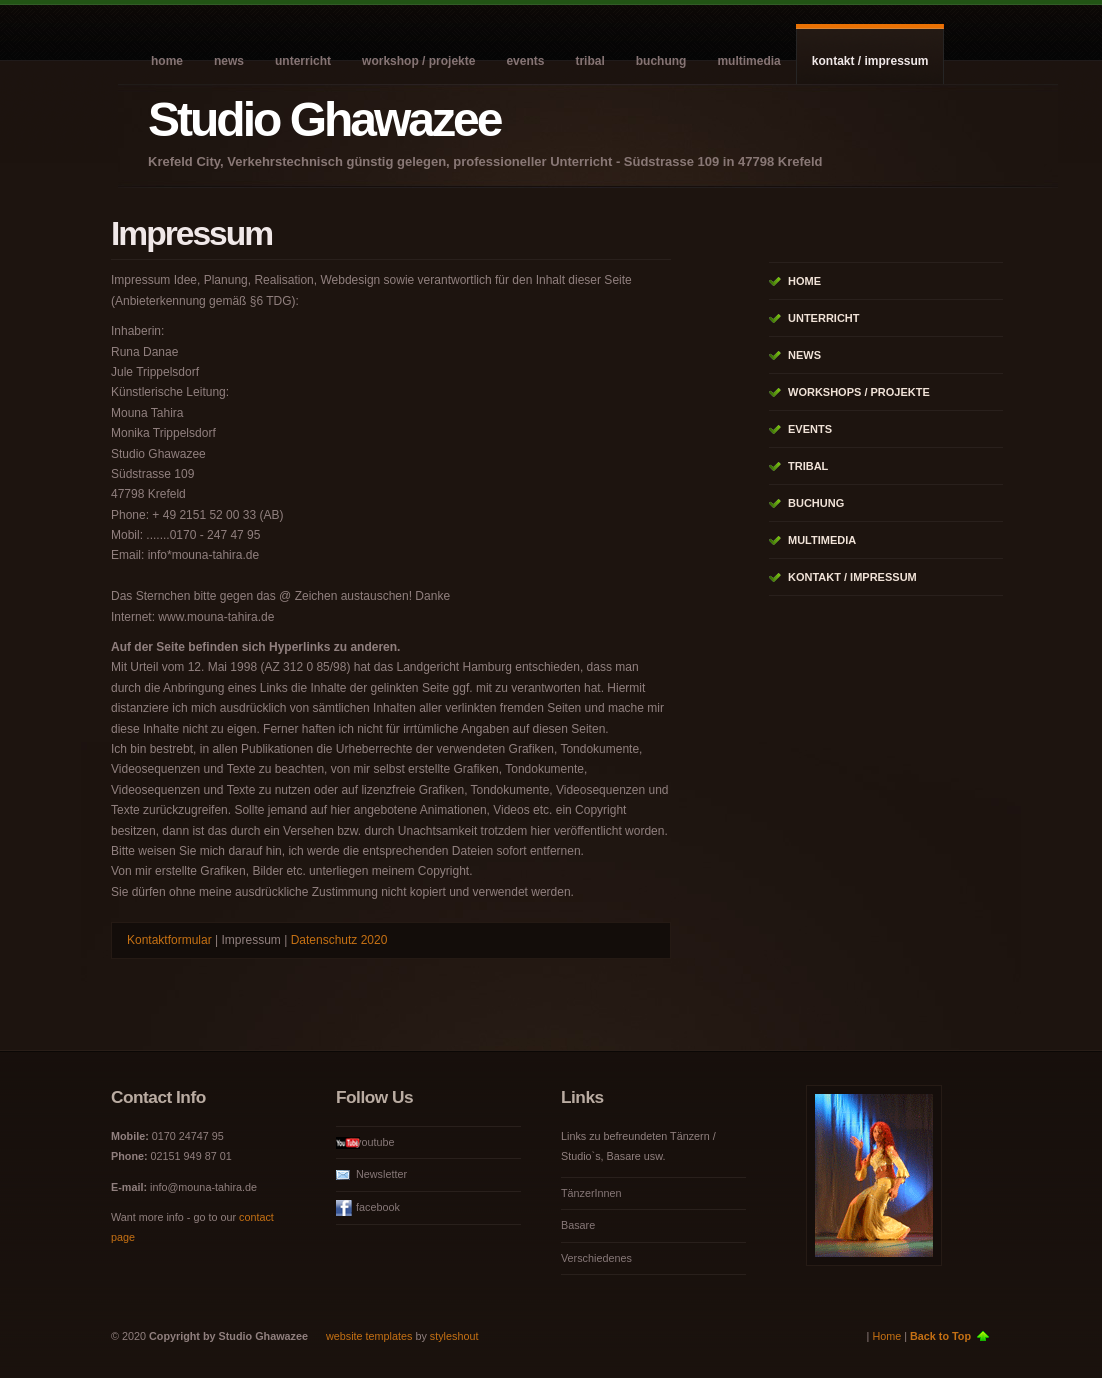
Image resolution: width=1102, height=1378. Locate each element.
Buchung (661, 61)
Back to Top (940, 1336)
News (229, 61)
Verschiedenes (596, 1258)
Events (525, 61)
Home (167, 61)
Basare (578, 1225)
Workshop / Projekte (418, 61)
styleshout (454, 1336)
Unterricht (303, 61)
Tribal (589, 61)
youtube (375, 1142)
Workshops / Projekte (859, 392)
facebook (378, 1207)
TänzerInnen (591, 1193)
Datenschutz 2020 (339, 940)
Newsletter (381, 1174)
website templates (369, 1336)
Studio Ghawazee (324, 119)
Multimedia (748, 61)
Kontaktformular (169, 940)
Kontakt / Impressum (870, 61)
